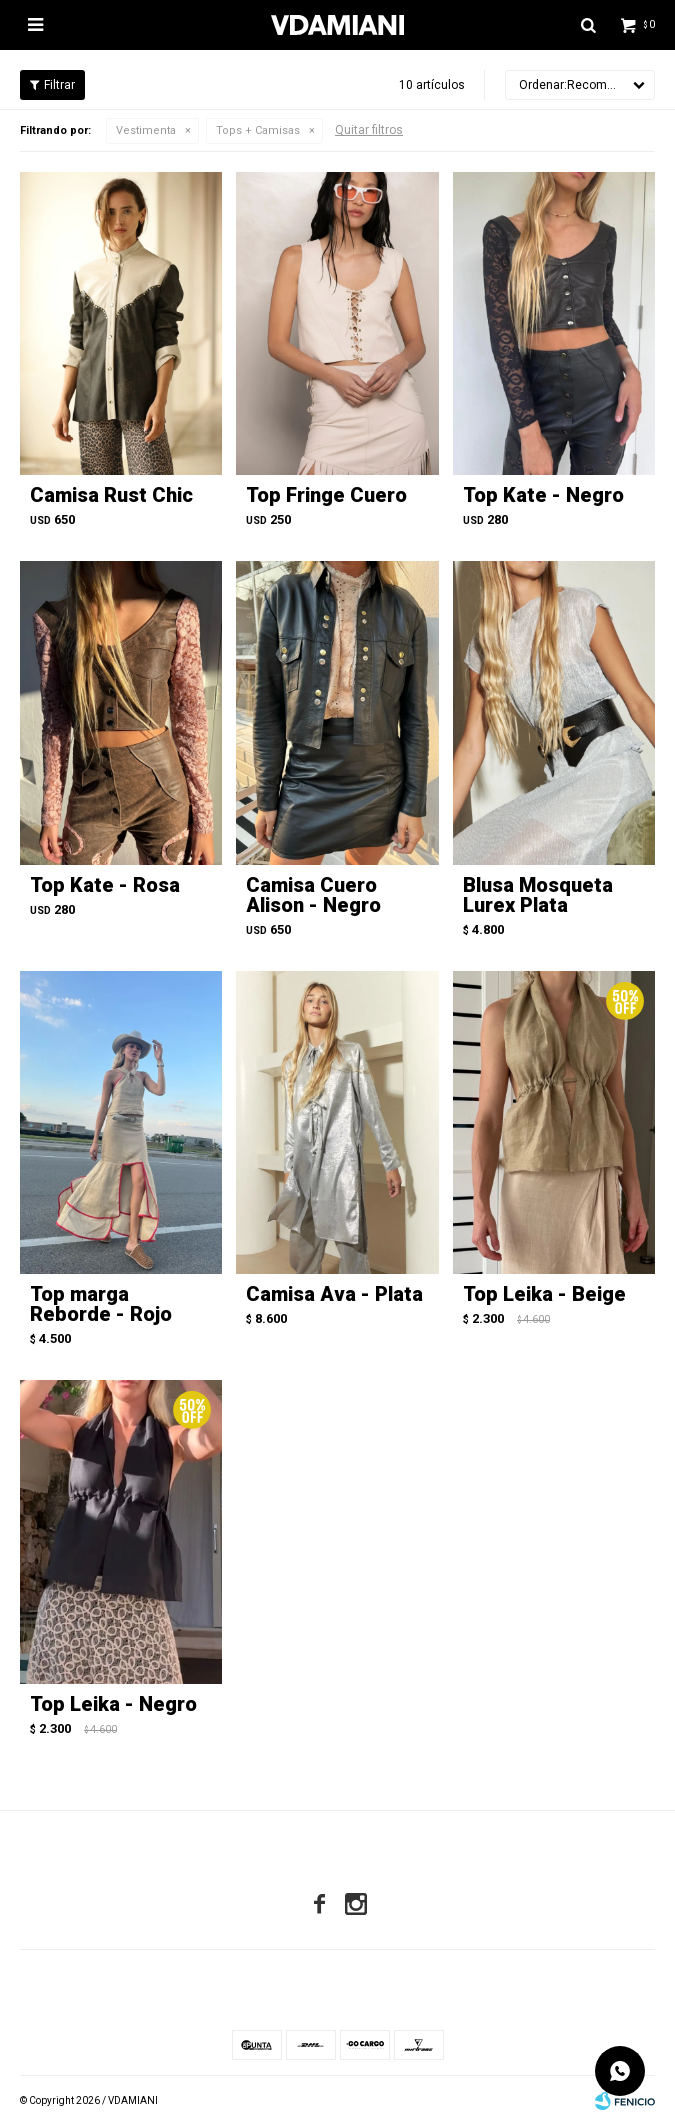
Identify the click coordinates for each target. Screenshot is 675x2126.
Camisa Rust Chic (111, 495)
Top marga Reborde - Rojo (101, 1304)
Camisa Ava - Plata (334, 1294)
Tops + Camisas (258, 130)
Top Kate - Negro (543, 495)
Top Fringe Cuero (326, 495)
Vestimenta (146, 130)
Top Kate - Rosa (105, 885)
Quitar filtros (369, 130)
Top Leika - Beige (544, 1294)
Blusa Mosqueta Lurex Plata (538, 895)
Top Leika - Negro (113, 1704)
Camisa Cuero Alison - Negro (313, 895)
